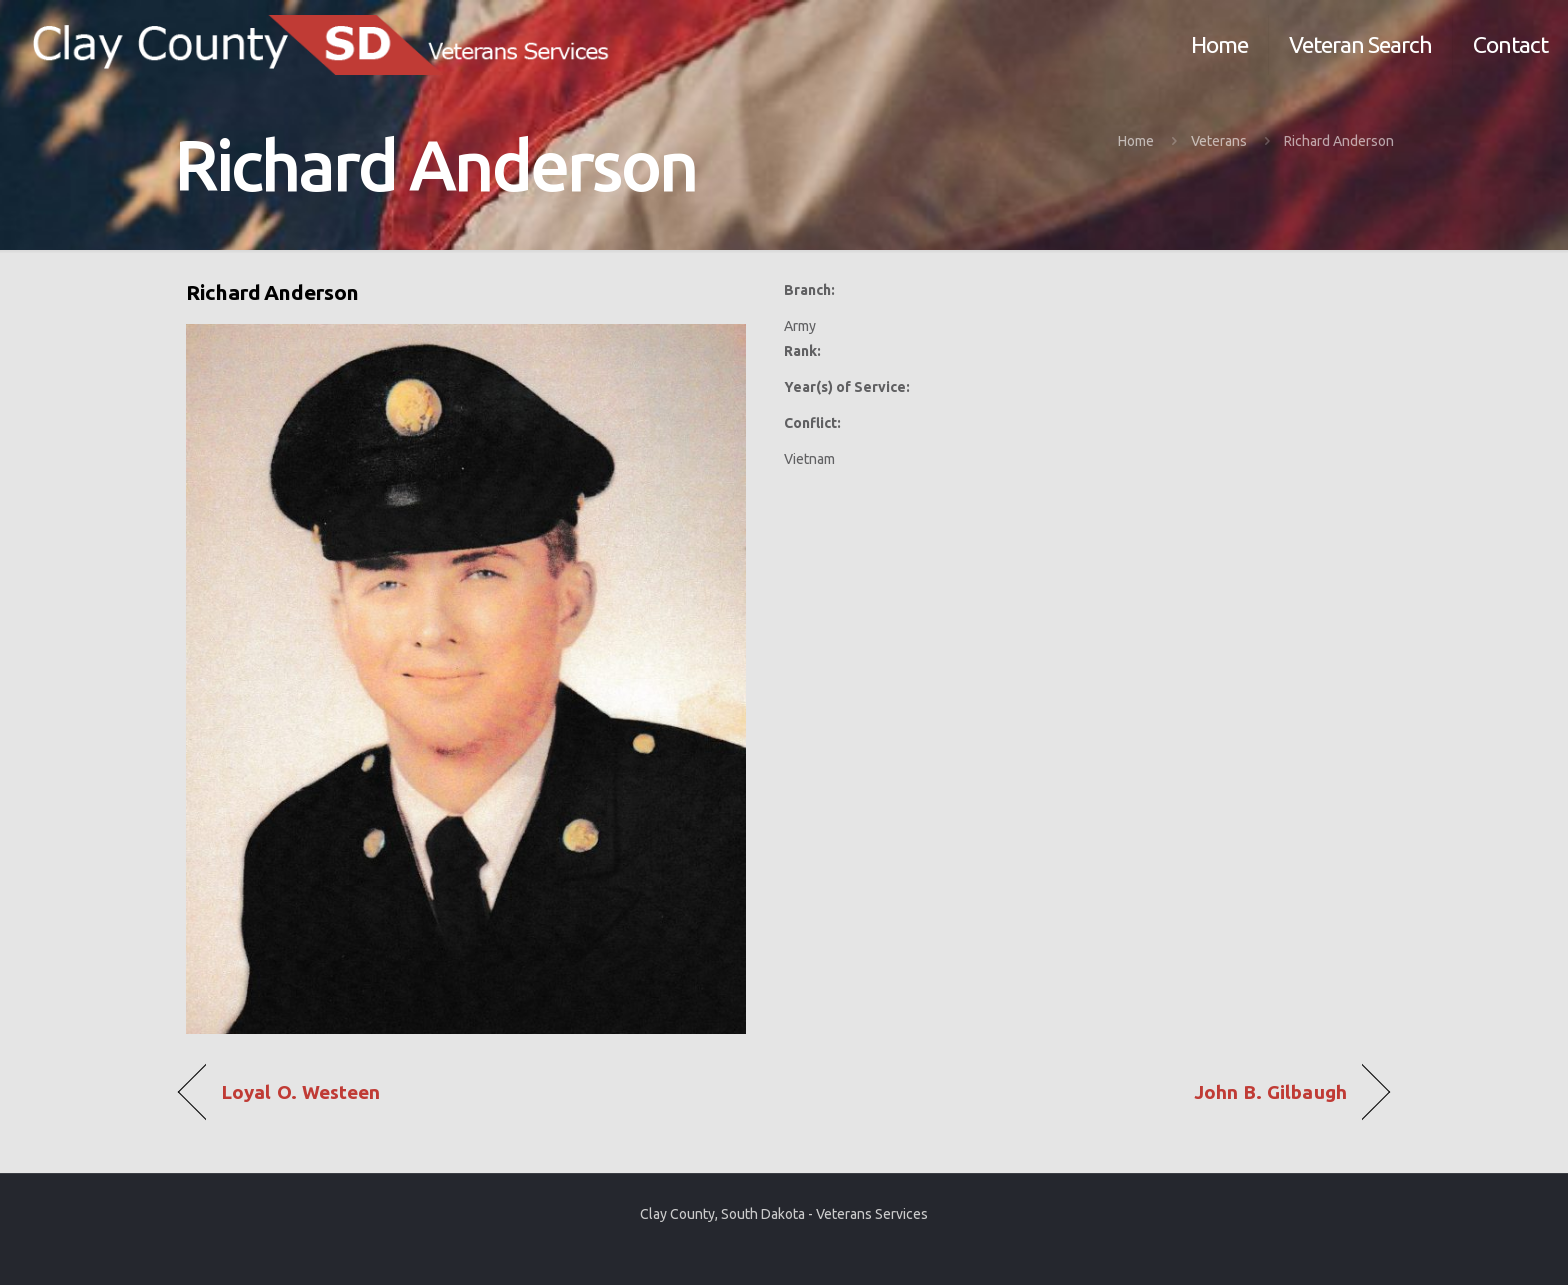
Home (1136, 141)
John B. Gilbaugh (1270, 1092)
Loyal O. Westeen (300, 1092)
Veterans (1219, 141)
